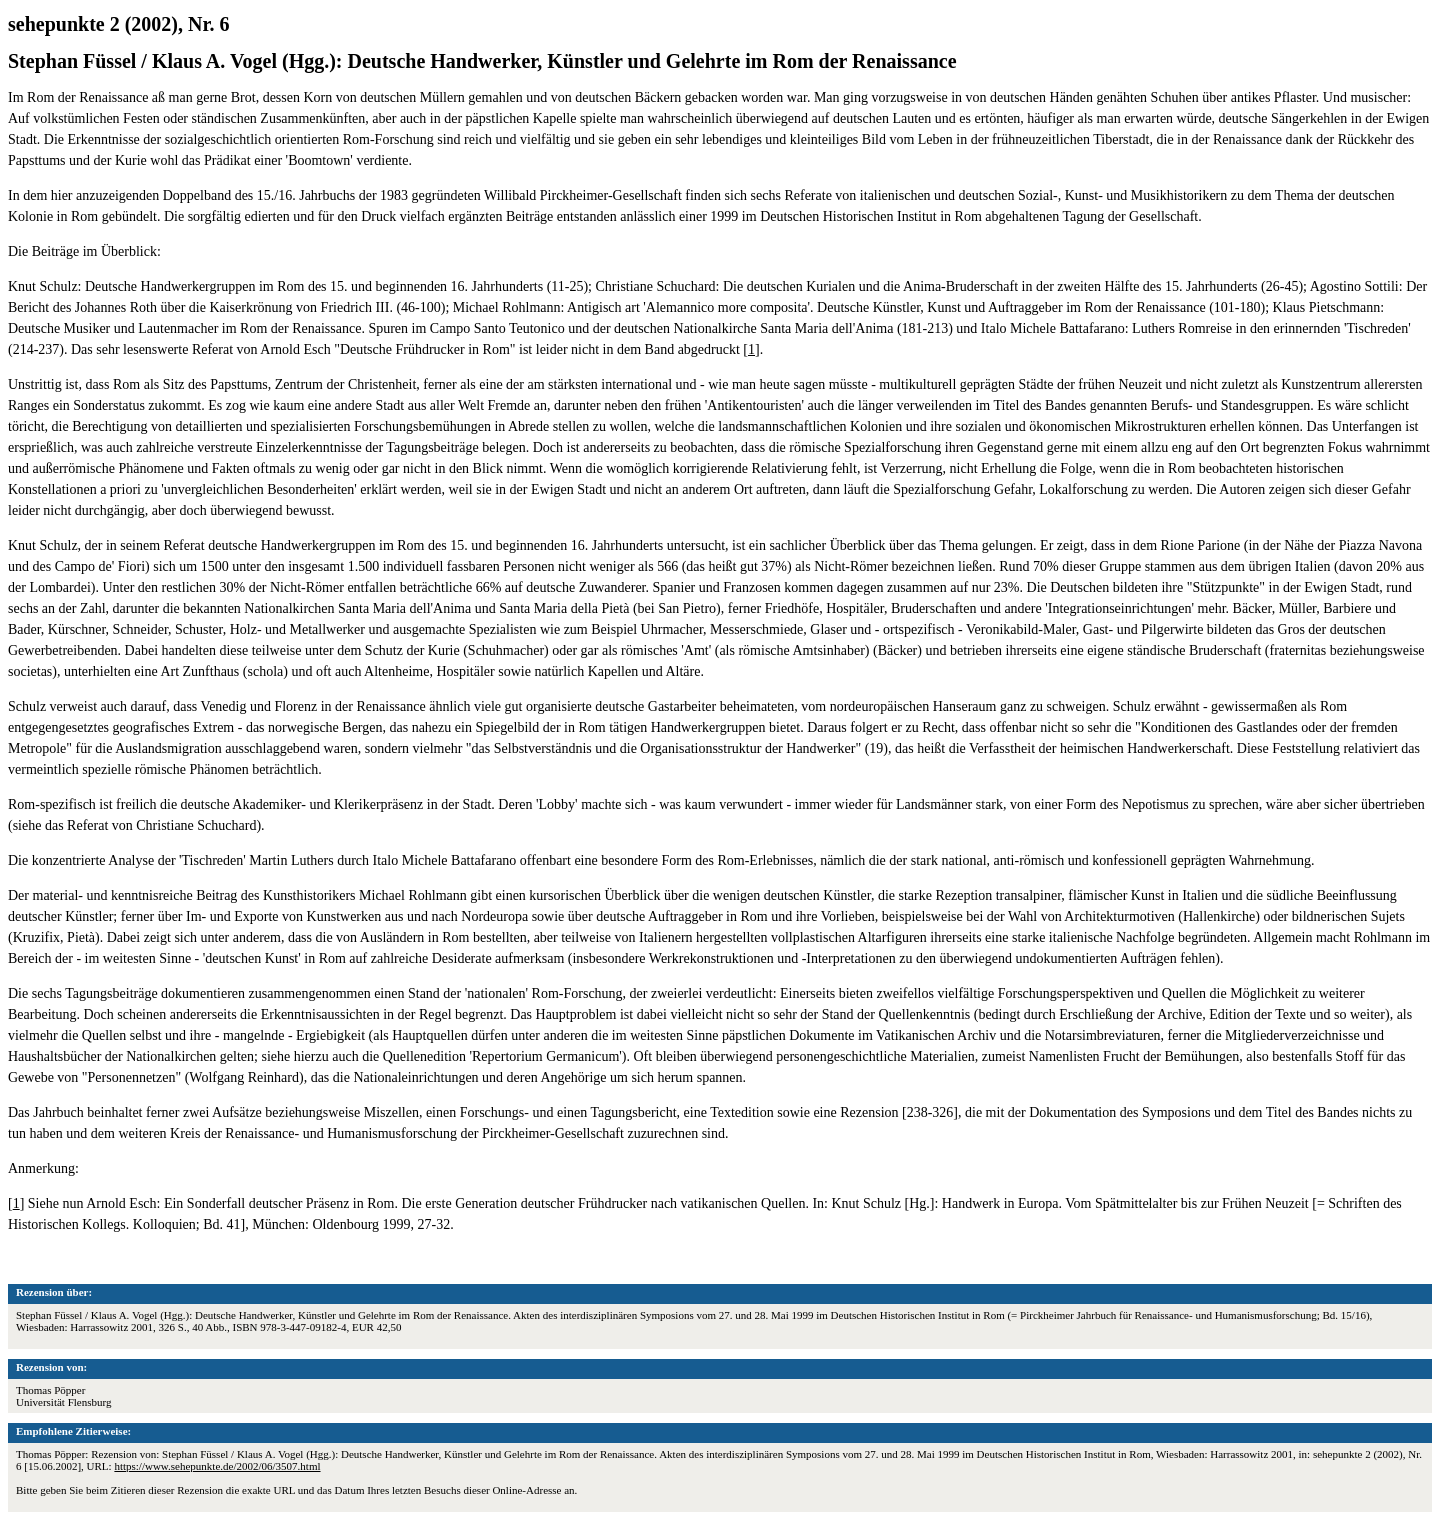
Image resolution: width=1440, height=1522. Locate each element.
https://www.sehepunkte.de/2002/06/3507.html (217, 1466)
